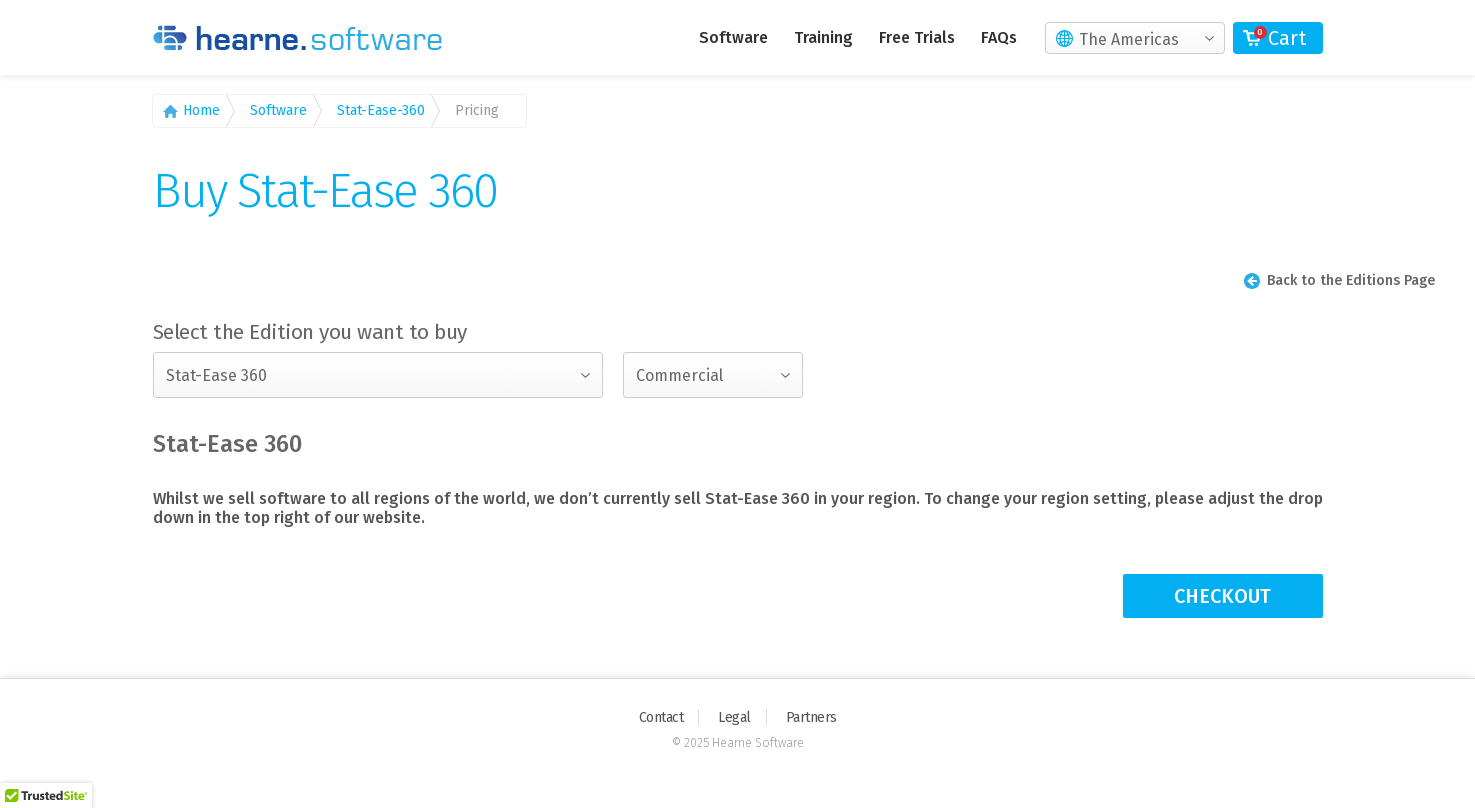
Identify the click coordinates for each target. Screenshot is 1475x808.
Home (201, 110)
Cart (1287, 38)
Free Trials (917, 37)
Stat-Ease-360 (381, 110)
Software (733, 37)
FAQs (999, 37)
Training (823, 37)
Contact (661, 717)
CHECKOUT (1222, 596)
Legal (734, 717)
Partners (811, 717)
